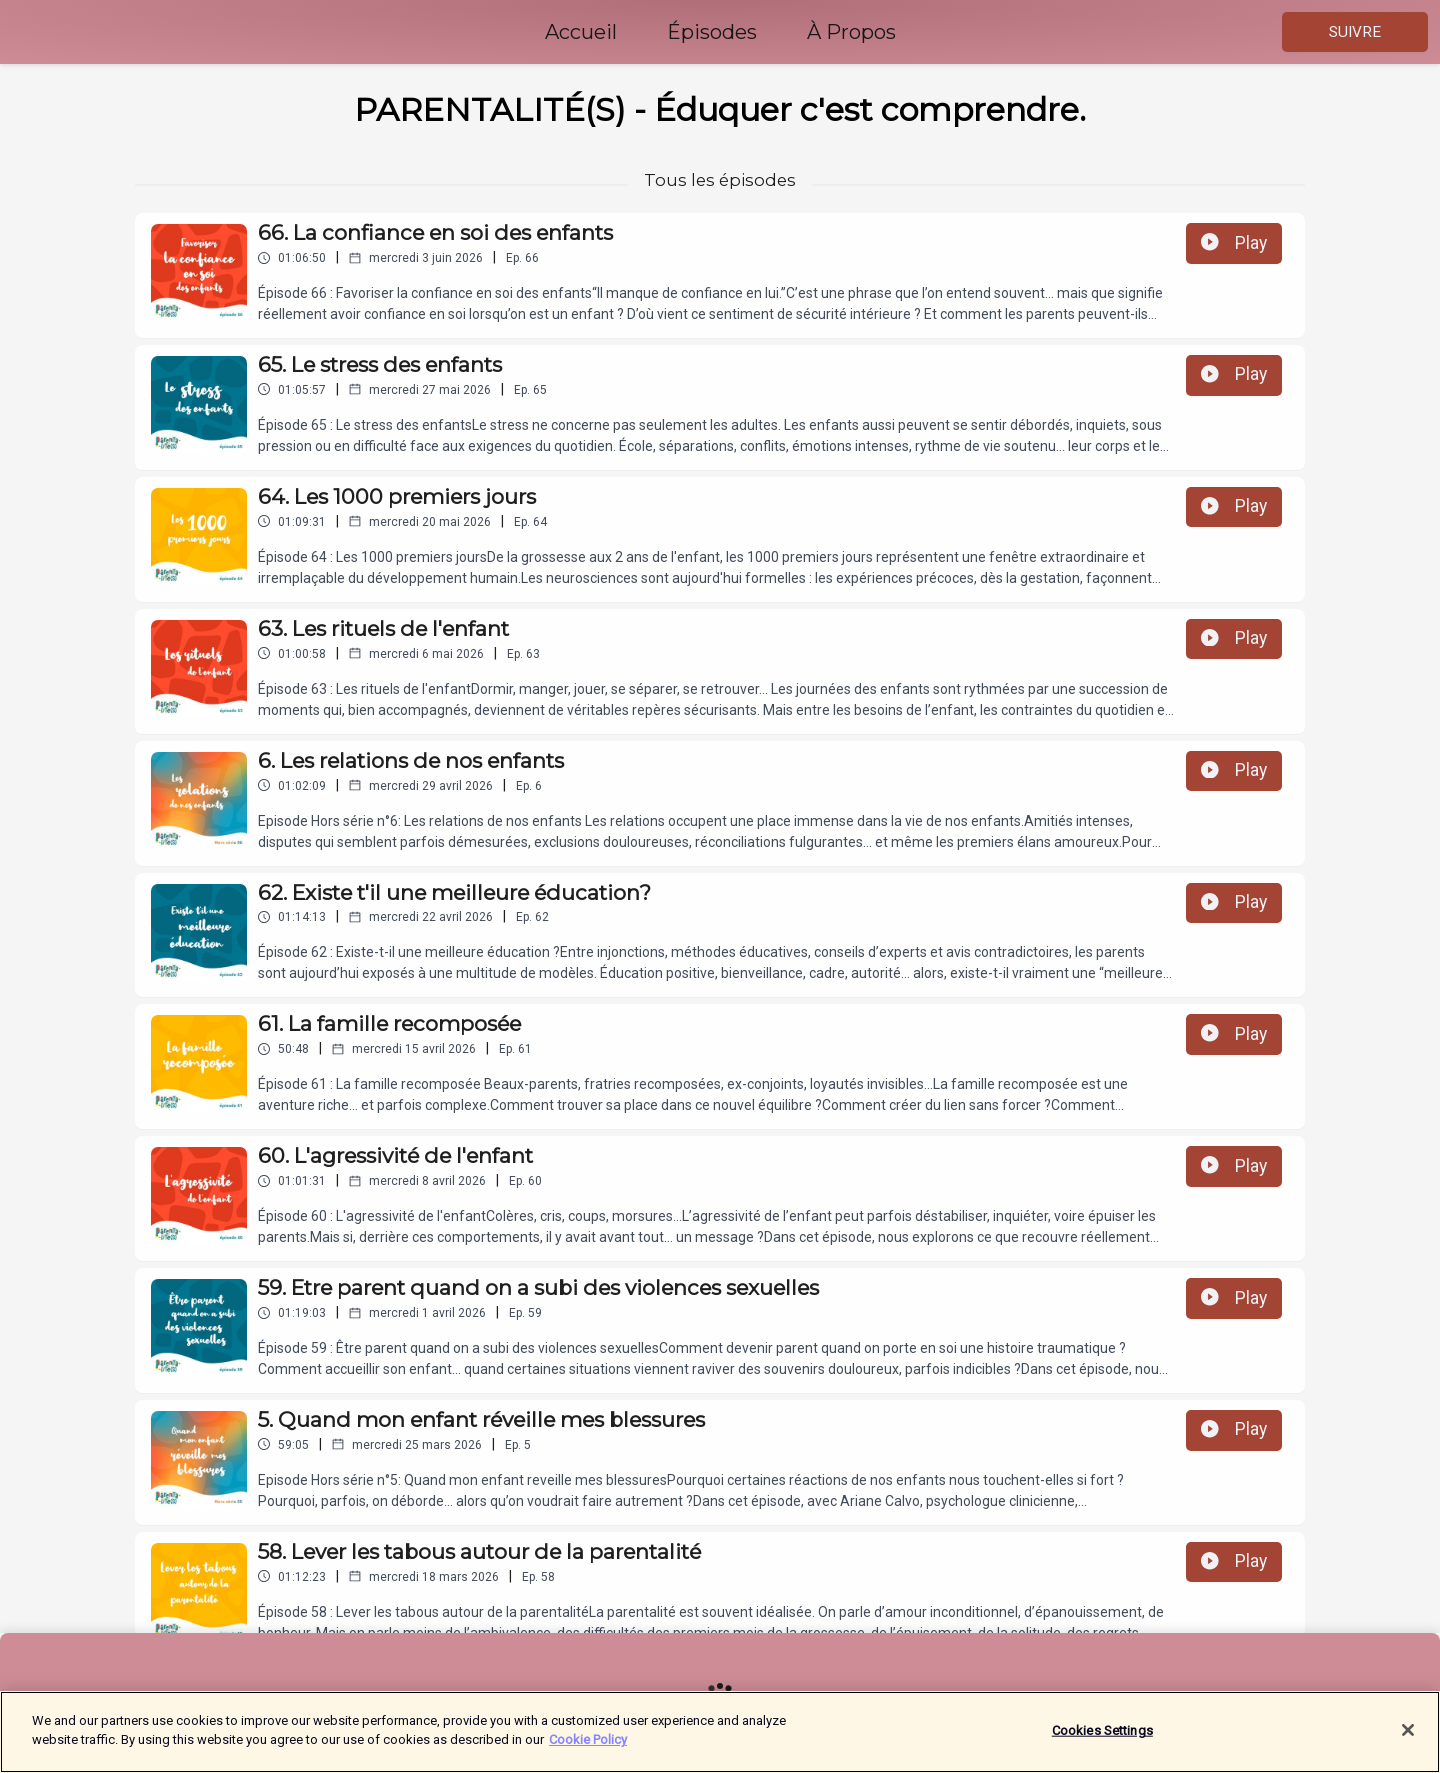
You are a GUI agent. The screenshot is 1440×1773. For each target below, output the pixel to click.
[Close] (1408, 1734)
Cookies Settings (1102, 1734)
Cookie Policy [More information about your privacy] (588, 1744)
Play (1234, 243)
